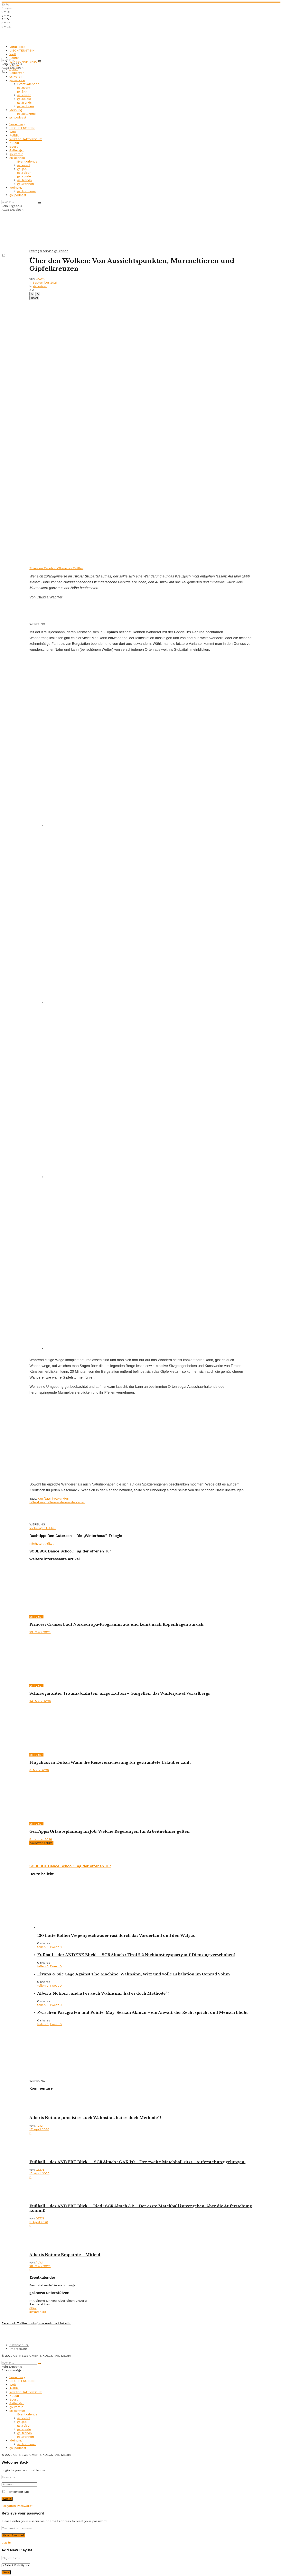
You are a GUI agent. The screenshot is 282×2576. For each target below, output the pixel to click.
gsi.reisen (24, 95)
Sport (13, 69)
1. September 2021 (43, 282)
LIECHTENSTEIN (22, 50)
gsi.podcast (17, 117)
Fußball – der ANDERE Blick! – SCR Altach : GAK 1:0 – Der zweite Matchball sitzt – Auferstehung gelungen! (137, 2162)
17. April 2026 (39, 2129)
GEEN (40, 2169)
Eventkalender (28, 84)
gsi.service (17, 80)
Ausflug (44, 1498)
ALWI (39, 2125)
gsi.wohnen (25, 106)
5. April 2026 (38, 2222)
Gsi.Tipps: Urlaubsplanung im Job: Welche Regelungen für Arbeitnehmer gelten (109, 1831)
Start (33, 251)
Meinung (16, 110)
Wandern (63, 1498)
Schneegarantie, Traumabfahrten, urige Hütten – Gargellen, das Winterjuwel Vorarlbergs (119, 1693)
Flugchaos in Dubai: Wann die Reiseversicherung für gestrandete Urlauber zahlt (110, 1762)
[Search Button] (39, 202)
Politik (14, 58)
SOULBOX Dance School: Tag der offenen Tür (70, 1866)
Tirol (53, 1498)
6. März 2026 (39, 1770)
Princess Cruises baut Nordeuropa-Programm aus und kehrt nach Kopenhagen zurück (116, 1624)
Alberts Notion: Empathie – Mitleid (64, 2255)
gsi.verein (16, 76)
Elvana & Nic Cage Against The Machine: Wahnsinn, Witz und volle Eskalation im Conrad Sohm (133, 1974)
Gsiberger (16, 73)
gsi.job (22, 91)
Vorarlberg (17, 47)
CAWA (40, 279)
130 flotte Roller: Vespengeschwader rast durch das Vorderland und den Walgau (116, 1935)
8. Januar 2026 (40, 1839)
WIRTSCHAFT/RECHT (25, 61)
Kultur (14, 65)
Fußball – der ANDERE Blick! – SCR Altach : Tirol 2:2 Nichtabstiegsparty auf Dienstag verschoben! (136, 1955)
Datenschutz (19, 2345)
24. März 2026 (40, 1701)
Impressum (18, 2349)
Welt (12, 54)
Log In (6, 2542)
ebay (32, 2308)
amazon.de (37, 2312)
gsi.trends (24, 102)
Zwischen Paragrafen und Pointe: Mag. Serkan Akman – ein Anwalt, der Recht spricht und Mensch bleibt (142, 2012)
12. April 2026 (39, 2173)
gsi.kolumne (26, 114)
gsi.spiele (24, 99)
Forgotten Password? (17, 2506)
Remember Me (17, 2492)
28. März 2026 (40, 2266)
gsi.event (23, 87)
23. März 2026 (40, 1632)
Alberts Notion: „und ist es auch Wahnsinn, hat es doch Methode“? (103, 1993)
